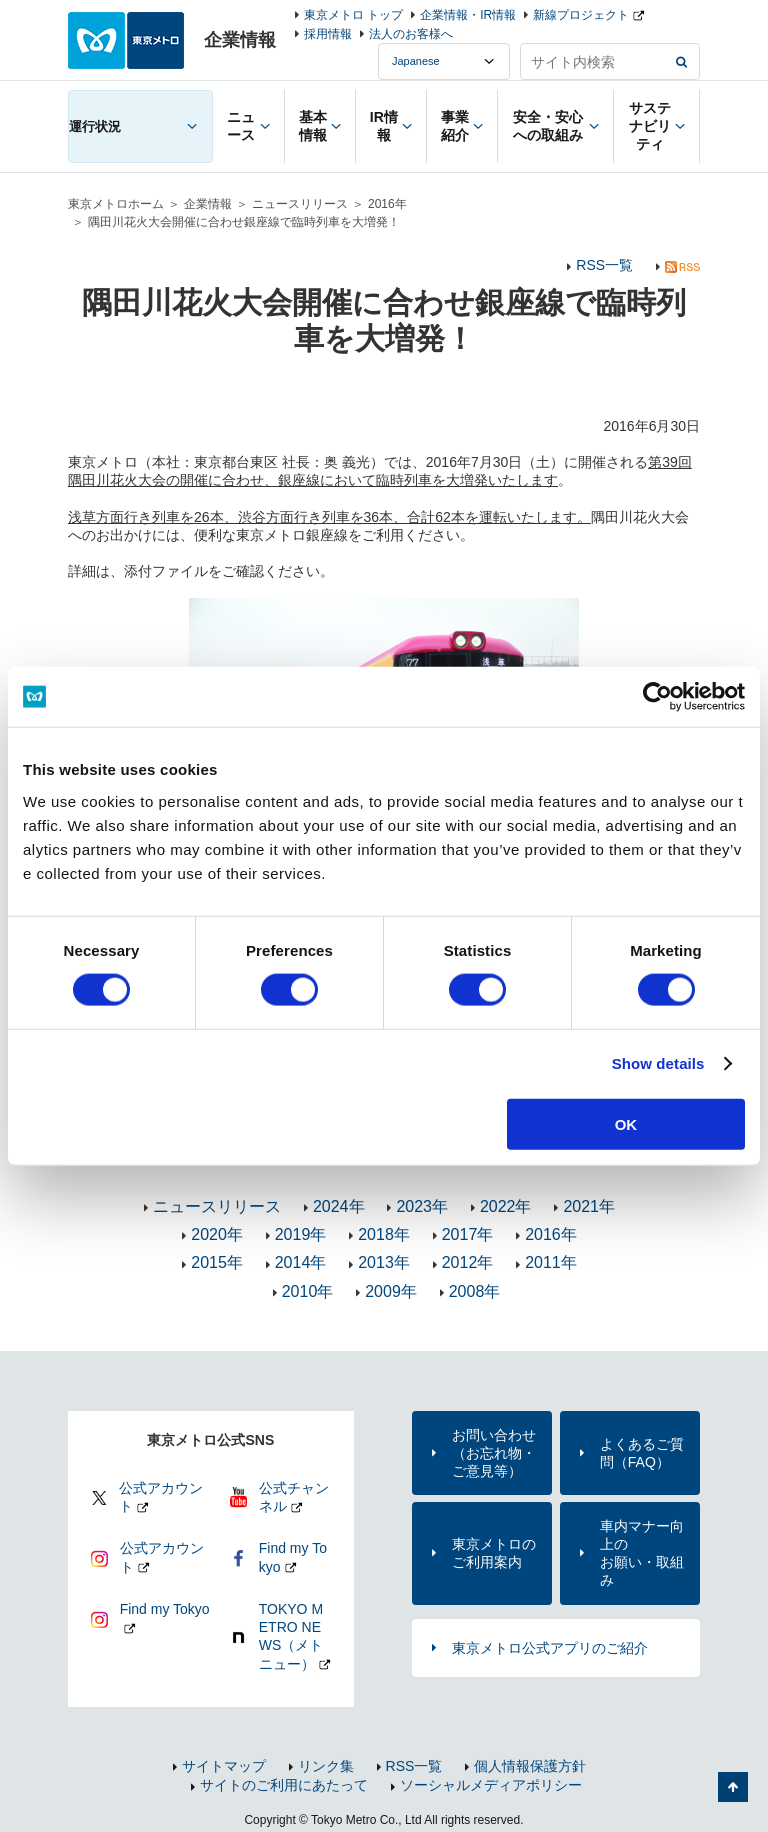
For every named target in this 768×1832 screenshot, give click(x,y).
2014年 (301, 1262)
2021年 (589, 1206)
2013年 (384, 1262)
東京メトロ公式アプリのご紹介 (550, 1648)
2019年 (301, 1234)
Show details (658, 1063)
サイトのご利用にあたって (284, 1785)
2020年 (217, 1234)
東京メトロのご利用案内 (494, 1553)
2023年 (422, 1206)
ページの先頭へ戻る (733, 1787)
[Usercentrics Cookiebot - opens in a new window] (657, 697)
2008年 (475, 1291)
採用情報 (328, 34)
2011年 (551, 1262)
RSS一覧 (604, 265)
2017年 (468, 1234)
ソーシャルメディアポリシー (491, 1785)
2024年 (339, 1206)
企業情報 (208, 204)
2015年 (217, 1262)
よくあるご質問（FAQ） (642, 1453)
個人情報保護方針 (530, 1766)
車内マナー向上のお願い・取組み (642, 1553)
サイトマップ (224, 1766)
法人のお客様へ (411, 34)
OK (626, 1123)
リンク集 (326, 1766)
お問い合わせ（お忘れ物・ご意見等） (494, 1453)
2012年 (468, 1262)
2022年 (506, 1206)
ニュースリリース (300, 204)
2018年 (384, 1234)
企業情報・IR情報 (468, 15)
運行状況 (95, 126)
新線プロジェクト (581, 15)
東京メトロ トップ (353, 15)
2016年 (387, 204)
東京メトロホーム (116, 204)
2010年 (308, 1291)
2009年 (391, 1291)
